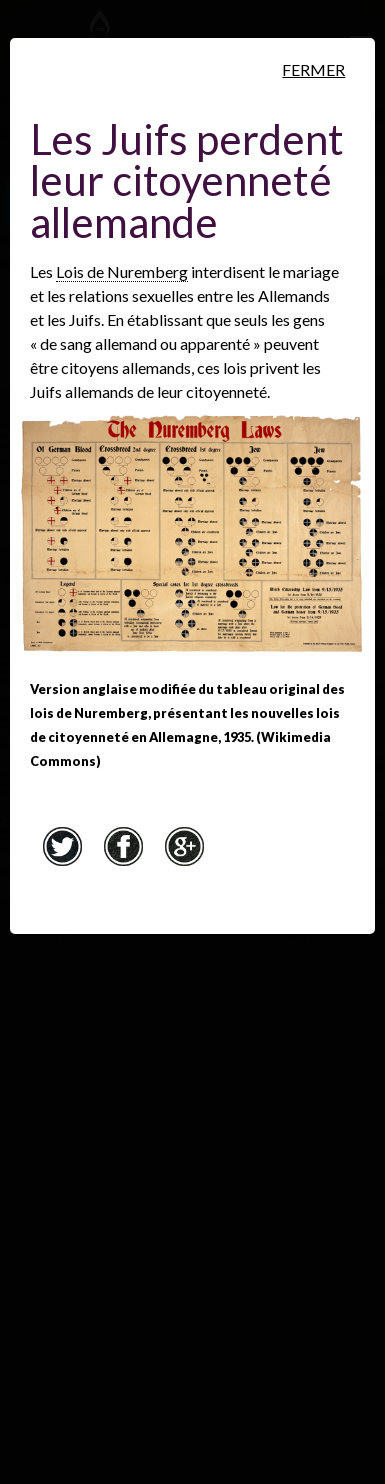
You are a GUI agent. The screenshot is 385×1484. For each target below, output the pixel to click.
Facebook (124, 846)
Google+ (185, 846)
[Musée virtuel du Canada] (291, 37)
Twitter (63, 846)
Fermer (313, 69)
